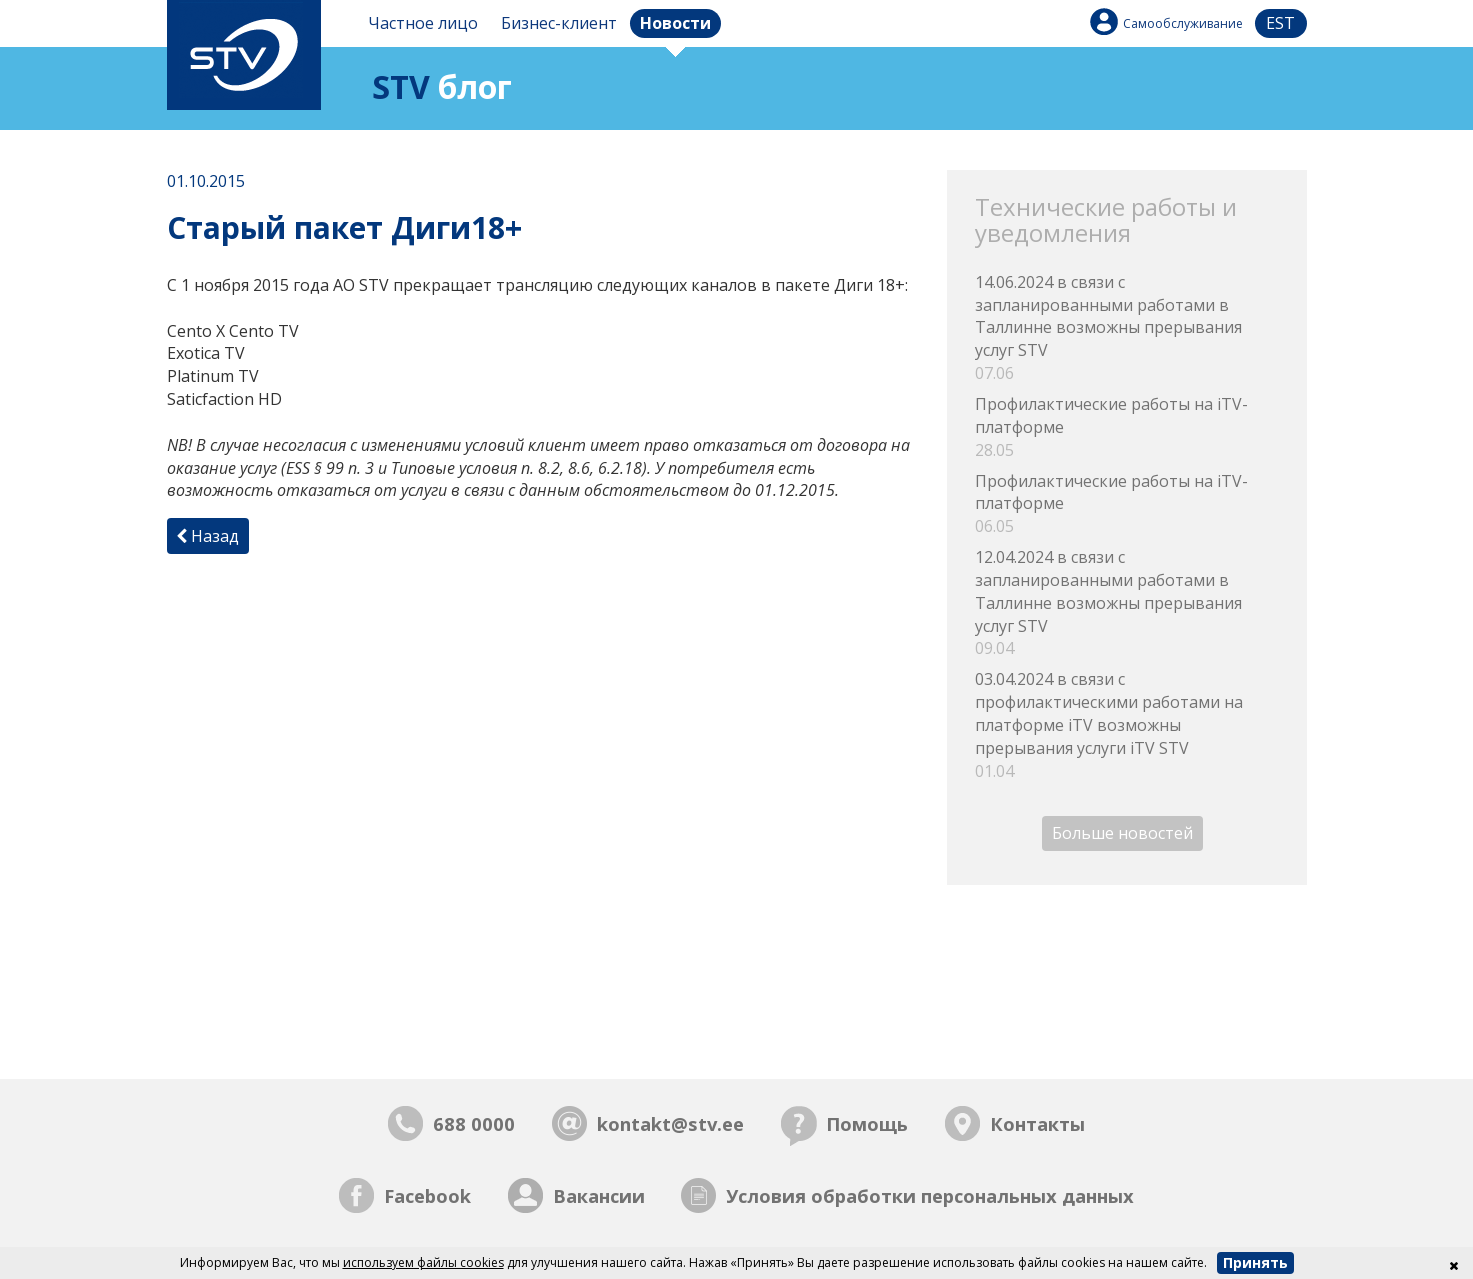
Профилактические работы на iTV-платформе (1126, 427)
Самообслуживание (1183, 23)
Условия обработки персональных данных (930, 1195)
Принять (1255, 1262)
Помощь (867, 1123)
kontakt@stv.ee (670, 1123)
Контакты (1037, 1123)
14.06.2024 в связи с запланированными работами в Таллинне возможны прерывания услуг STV (1126, 328)
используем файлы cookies (423, 1262)
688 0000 (474, 1123)
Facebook (427, 1195)
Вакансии (599, 1195)
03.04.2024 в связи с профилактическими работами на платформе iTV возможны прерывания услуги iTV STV (1126, 725)
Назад (207, 536)
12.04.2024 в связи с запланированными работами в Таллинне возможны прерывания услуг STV (1126, 603)
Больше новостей (1122, 834)
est (1280, 23)
